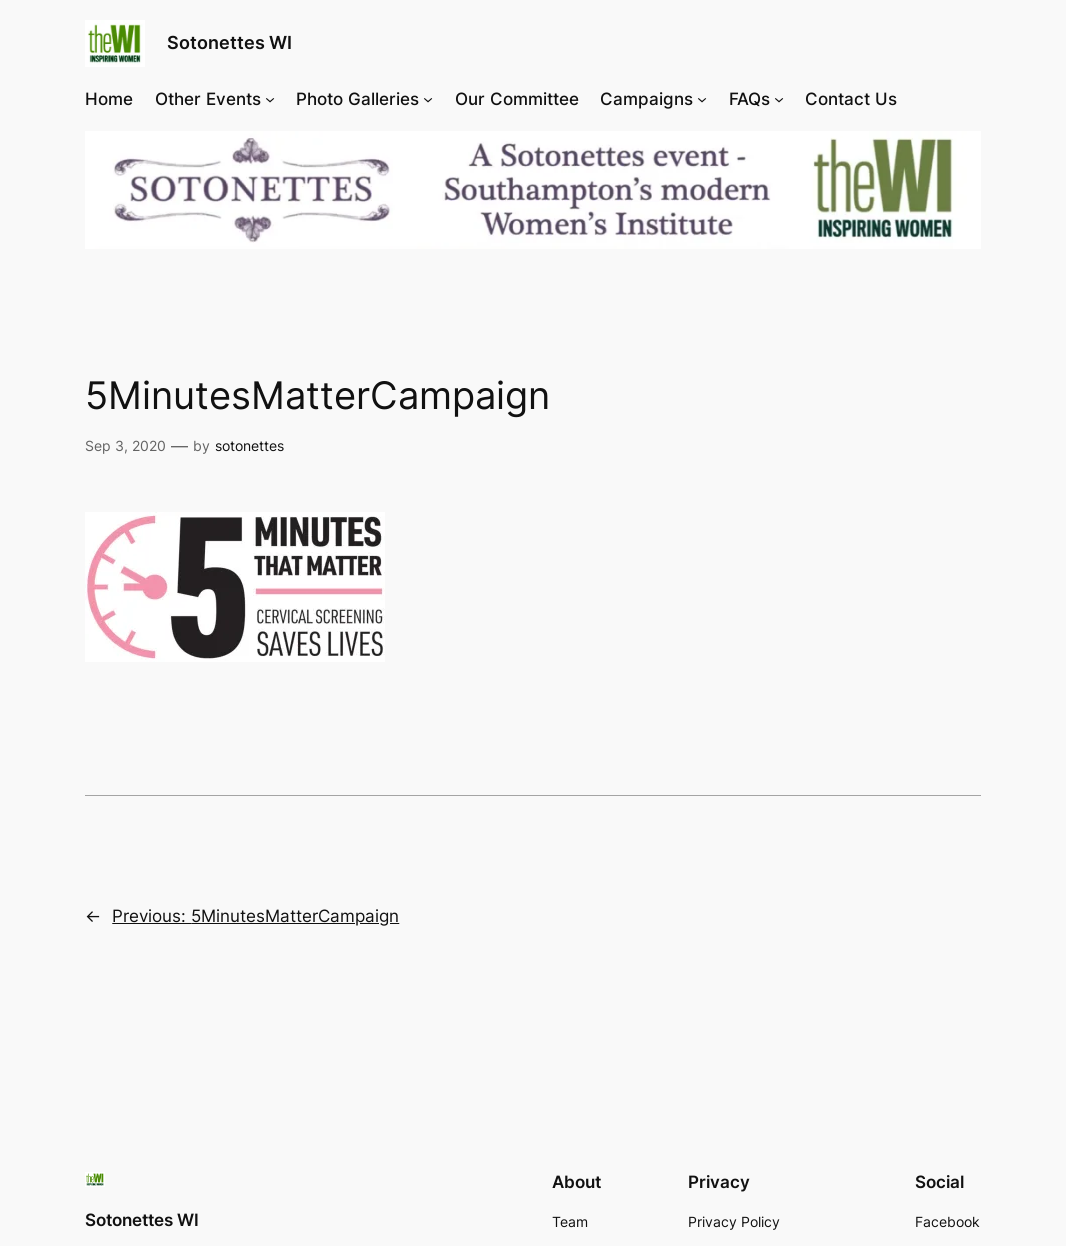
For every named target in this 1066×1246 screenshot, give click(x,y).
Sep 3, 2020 (125, 445)
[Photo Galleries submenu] (428, 99)
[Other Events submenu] (270, 99)
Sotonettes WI (229, 42)
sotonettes (249, 445)
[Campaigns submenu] (702, 99)
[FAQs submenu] (779, 99)
